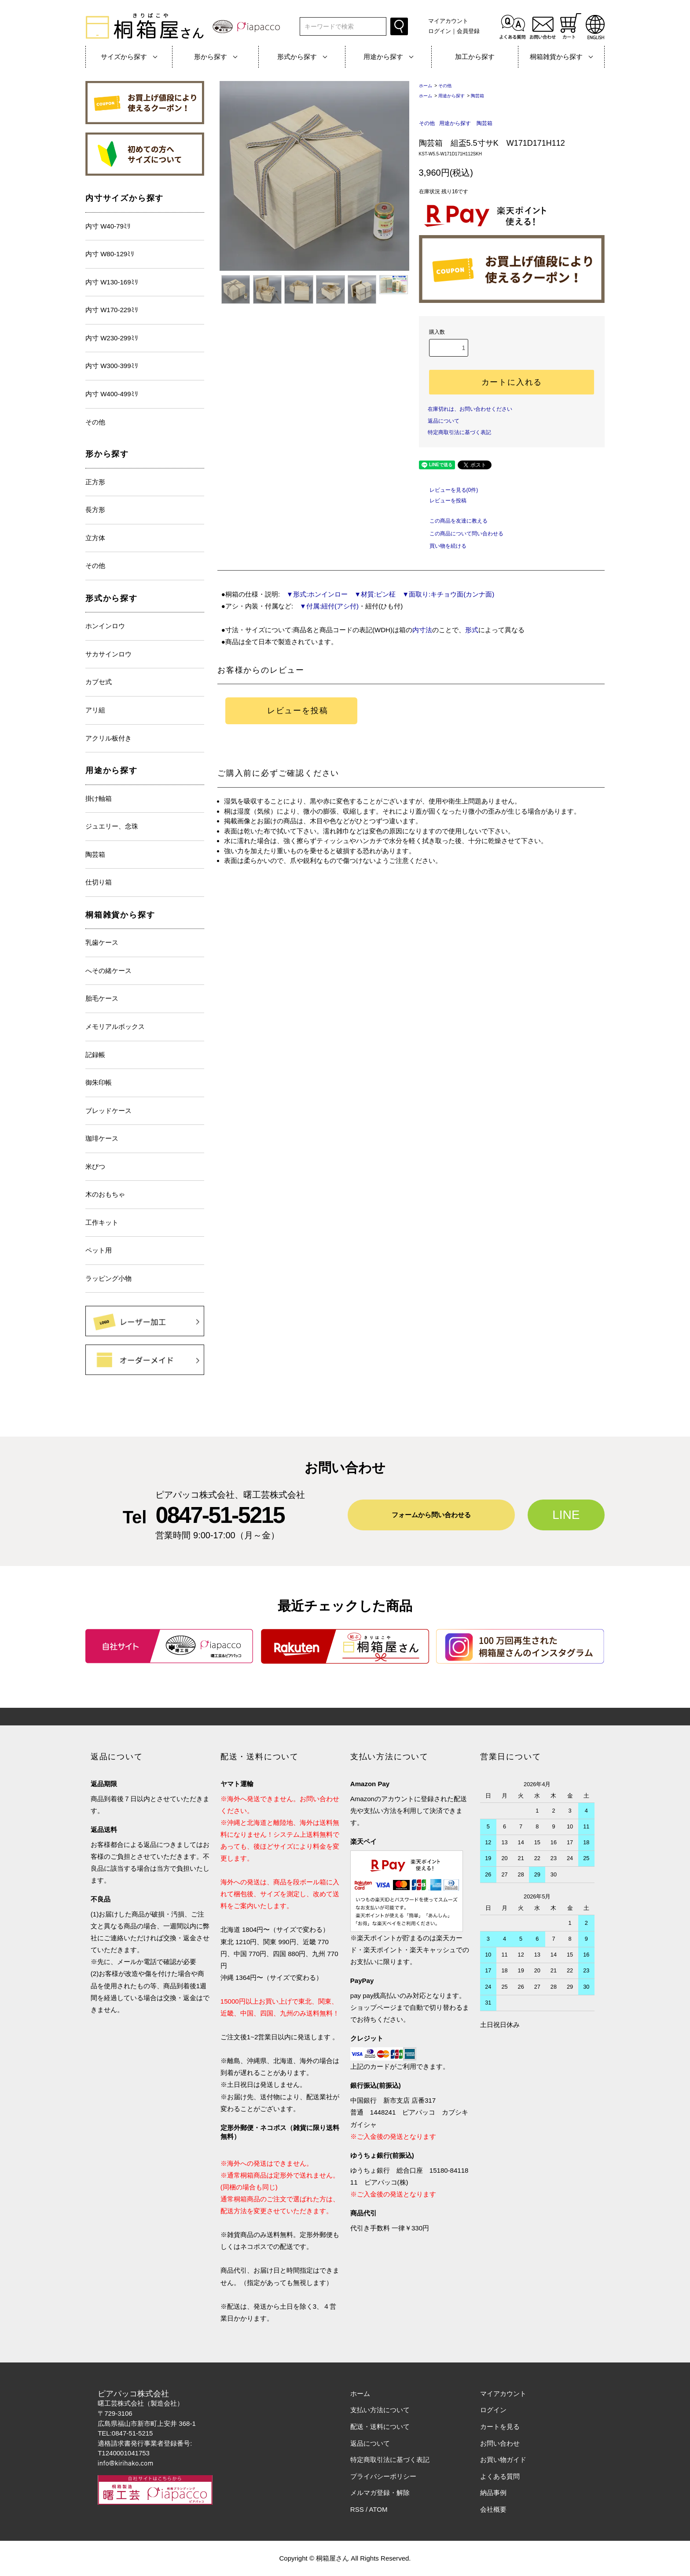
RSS (357, 2509)
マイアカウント (448, 21)
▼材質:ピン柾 (372, 594)
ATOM (378, 2509)
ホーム (425, 85)
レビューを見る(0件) (448, 490)
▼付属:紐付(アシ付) (326, 606)
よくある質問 (500, 2476)
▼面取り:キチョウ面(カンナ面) (445, 594)
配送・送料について (380, 2426)
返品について (443, 421)
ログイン (439, 31)
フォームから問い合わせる (431, 1514)
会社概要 (493, 2509)
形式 (471, 630)
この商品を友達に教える (453, 521)
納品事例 (493, 2492)
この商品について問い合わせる (461, 534)
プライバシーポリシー (383, 2476)
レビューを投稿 (442, 501)
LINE (566, 1515)
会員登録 (468, 31)
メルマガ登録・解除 (380, 2492)
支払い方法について (380, 2410)
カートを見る (500, 2426)
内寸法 (422, 630)
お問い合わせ (500, 2443)
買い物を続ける (442, 546)
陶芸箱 (477, 95)
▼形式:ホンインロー (314, 594)
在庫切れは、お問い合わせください (470, 409)
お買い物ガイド (503, 2459)
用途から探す (451, 95)
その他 (444, 85)
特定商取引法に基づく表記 (459, 432)
